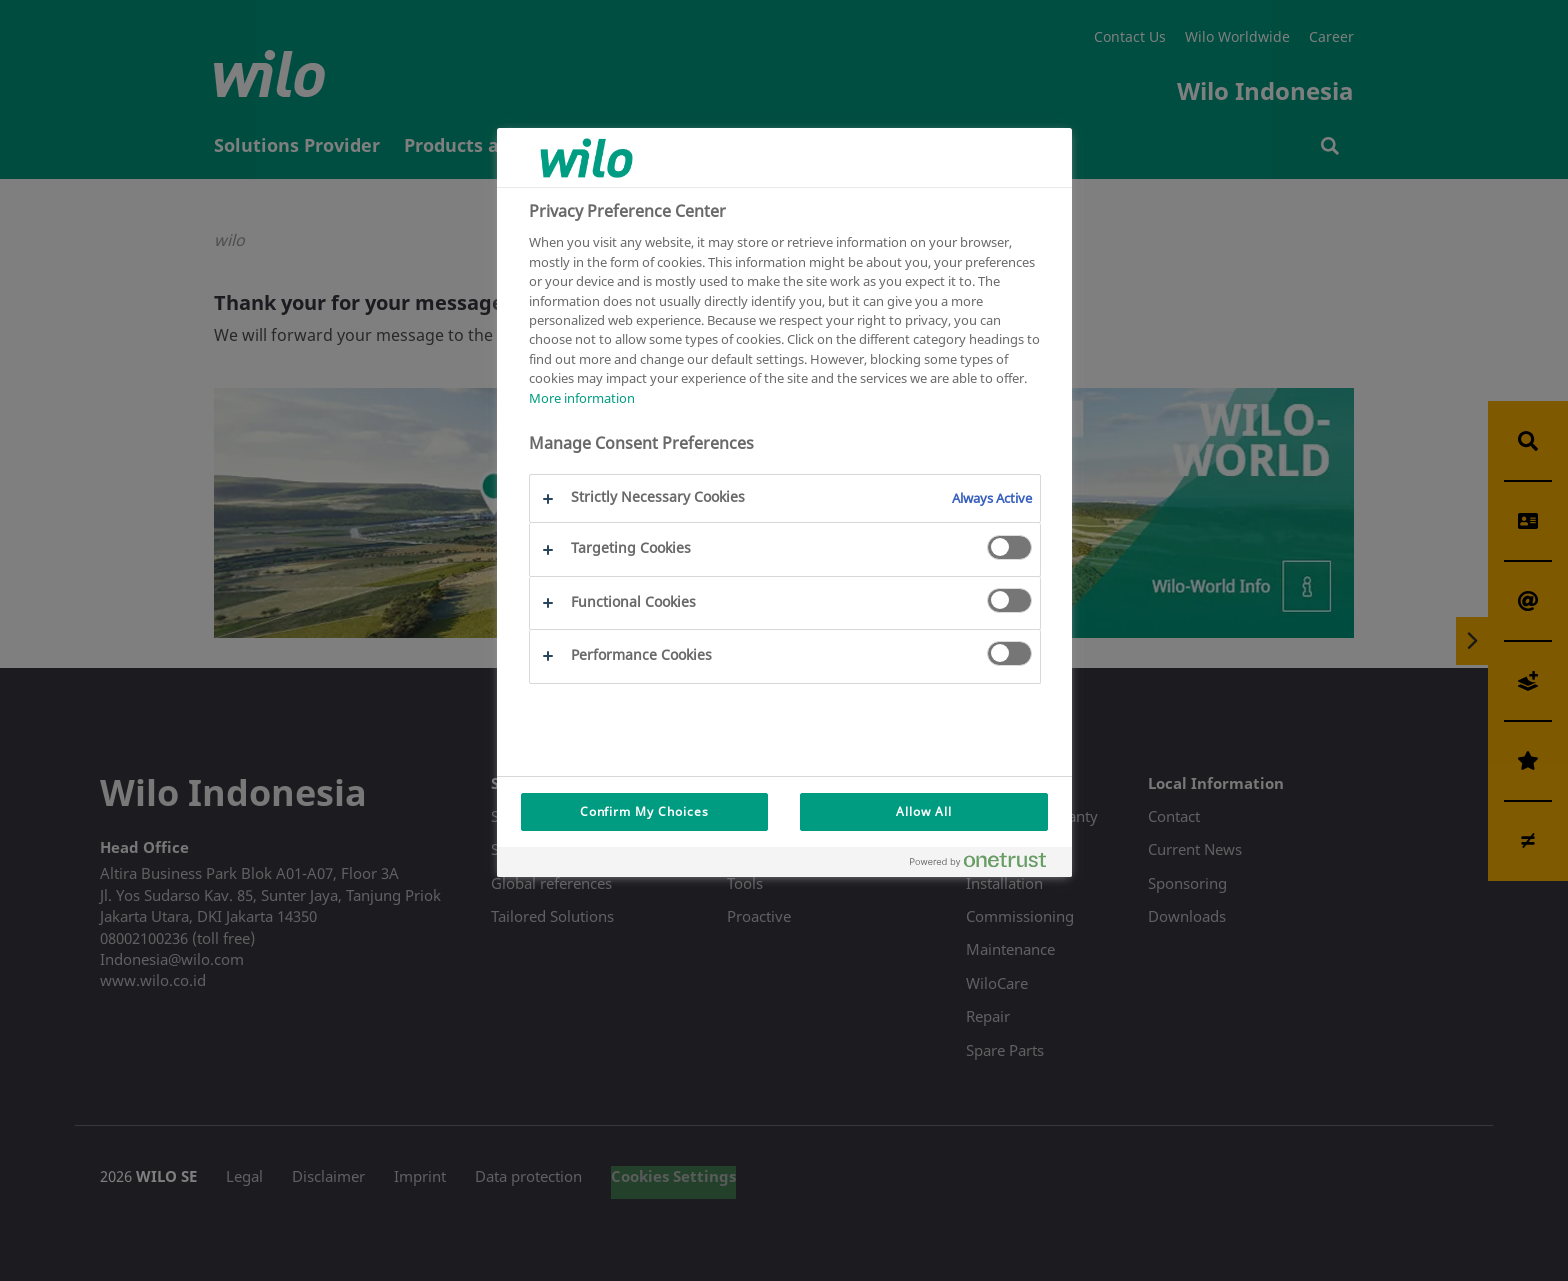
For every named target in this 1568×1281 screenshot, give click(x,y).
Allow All (924, 811)
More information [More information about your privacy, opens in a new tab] (582, 398)
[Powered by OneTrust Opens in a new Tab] (986, 864)
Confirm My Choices (644, 811)
